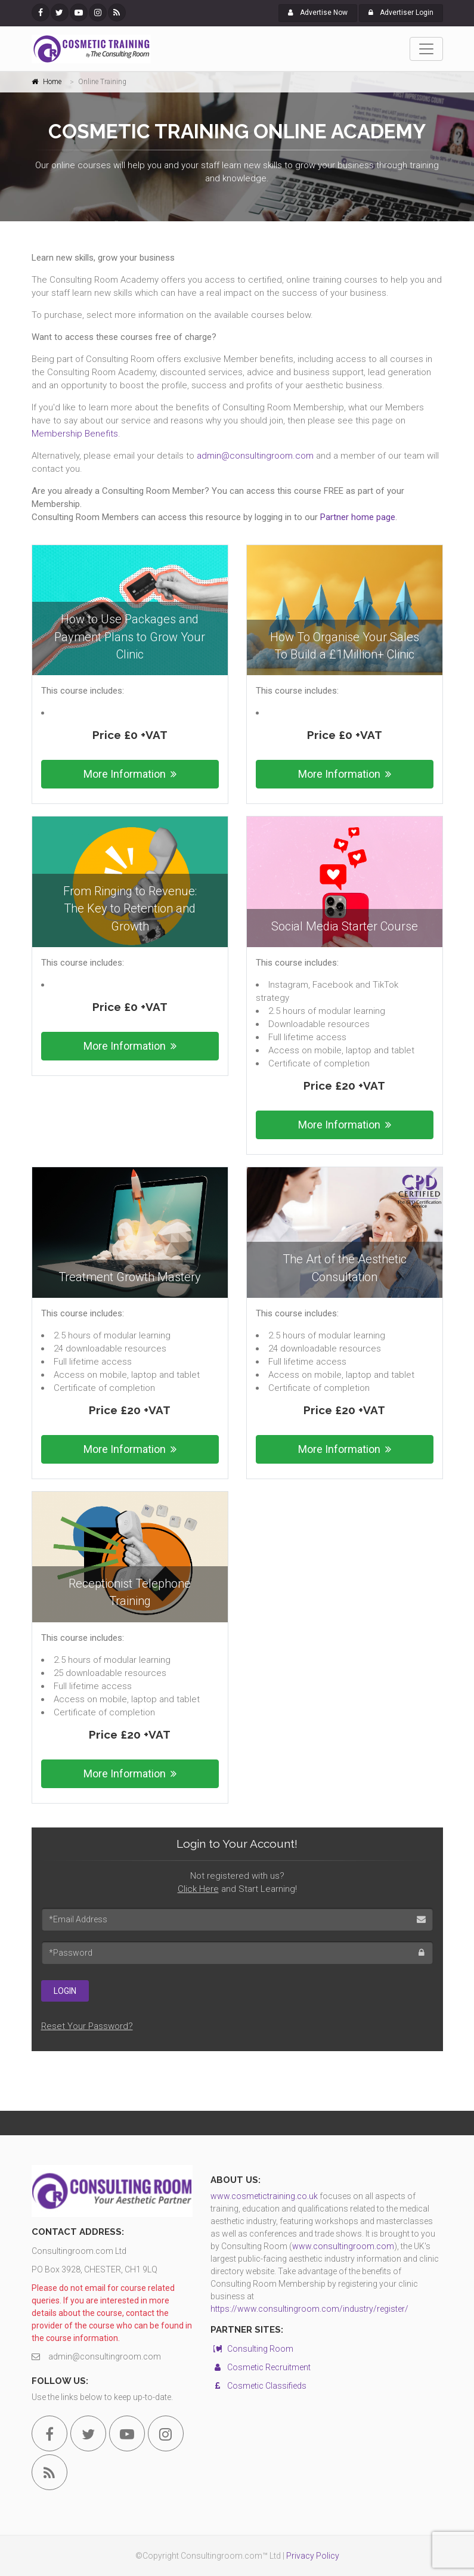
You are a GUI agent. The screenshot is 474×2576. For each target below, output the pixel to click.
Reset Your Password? (87, 2026)
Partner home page (357, 517)
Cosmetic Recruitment (260, 2367)
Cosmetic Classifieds (258, 2386)
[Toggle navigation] (426, 49)
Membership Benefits (75, 433)
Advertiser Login (400, 12)
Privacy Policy (312, 2555)
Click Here (198, 1889)
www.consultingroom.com (343, 2246)
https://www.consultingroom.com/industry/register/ (309, 2309)
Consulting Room (251, 2349)
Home (52, 82)
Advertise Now (318, 12)
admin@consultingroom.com (255, 455)
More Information (129, 774)
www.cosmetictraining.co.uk (264, 2196)
